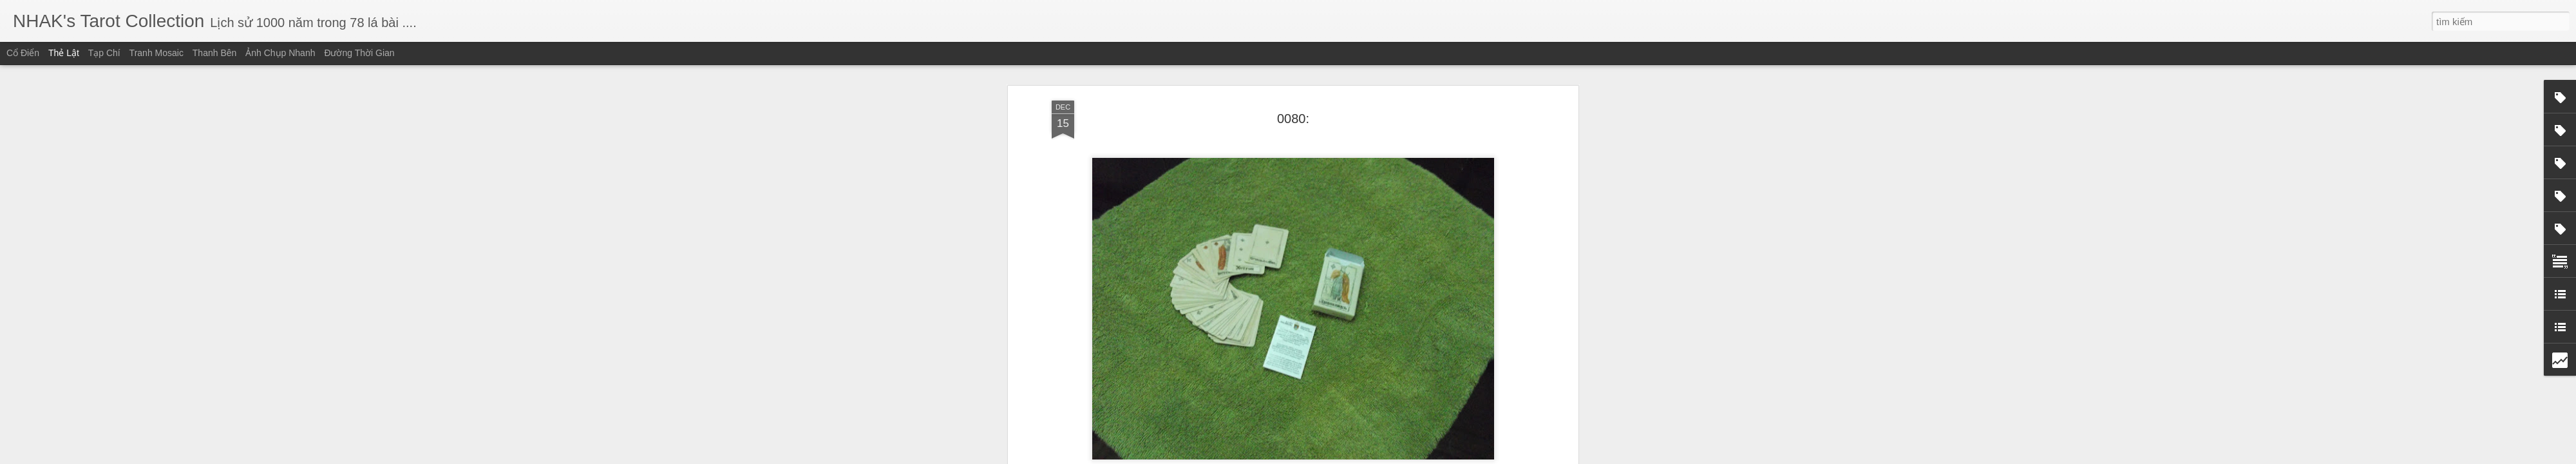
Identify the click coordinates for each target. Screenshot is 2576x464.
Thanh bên (215, 53)
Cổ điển (22, 53)
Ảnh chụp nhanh (280, 53)
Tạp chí (104, 53)
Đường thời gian (359, 53)
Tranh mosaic (156, 53)
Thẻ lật (63, 53)
